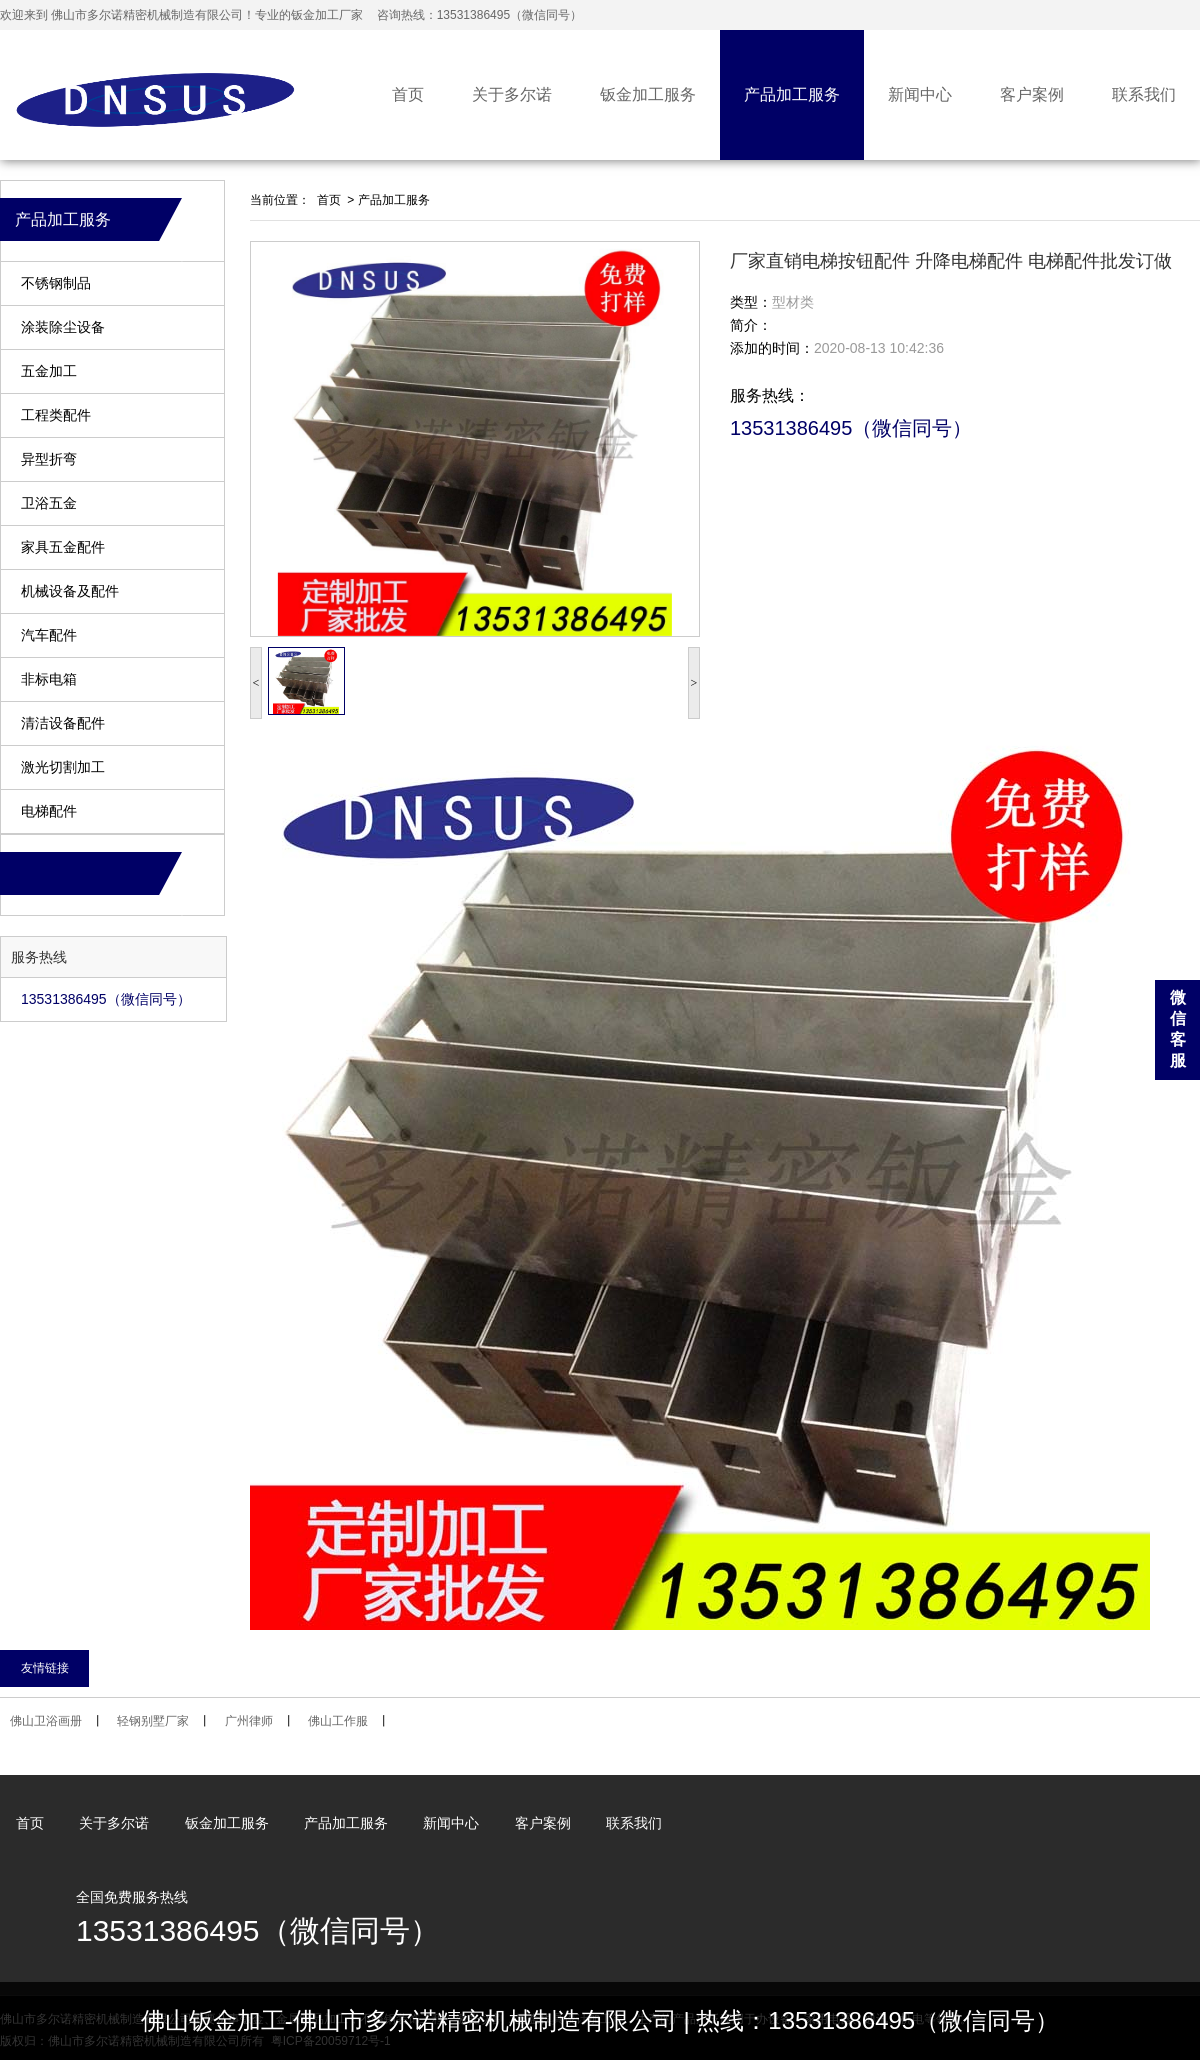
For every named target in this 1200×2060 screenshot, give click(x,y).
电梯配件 (49, 811)
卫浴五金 (49, 503)
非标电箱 (49, 679)
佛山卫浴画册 (46, 1721)
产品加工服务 (792, 94)
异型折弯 (49, 459)
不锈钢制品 (56, 283)
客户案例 (1032, 94)
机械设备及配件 (70, 591)
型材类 (793, 302)
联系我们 (1144, 94)
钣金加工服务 (648, 94)
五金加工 (49, 371)
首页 (408, 94)
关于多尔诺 (512, 94)
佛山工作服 (338, 1721)
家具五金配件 (63, 547)
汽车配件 (49, 635)
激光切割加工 (63, 767)
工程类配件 (56, 415)
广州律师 (249, 1721)
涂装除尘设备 (63, 327)
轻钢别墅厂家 (153, 1721)
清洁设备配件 (63, 723)
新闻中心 (920, 94)
